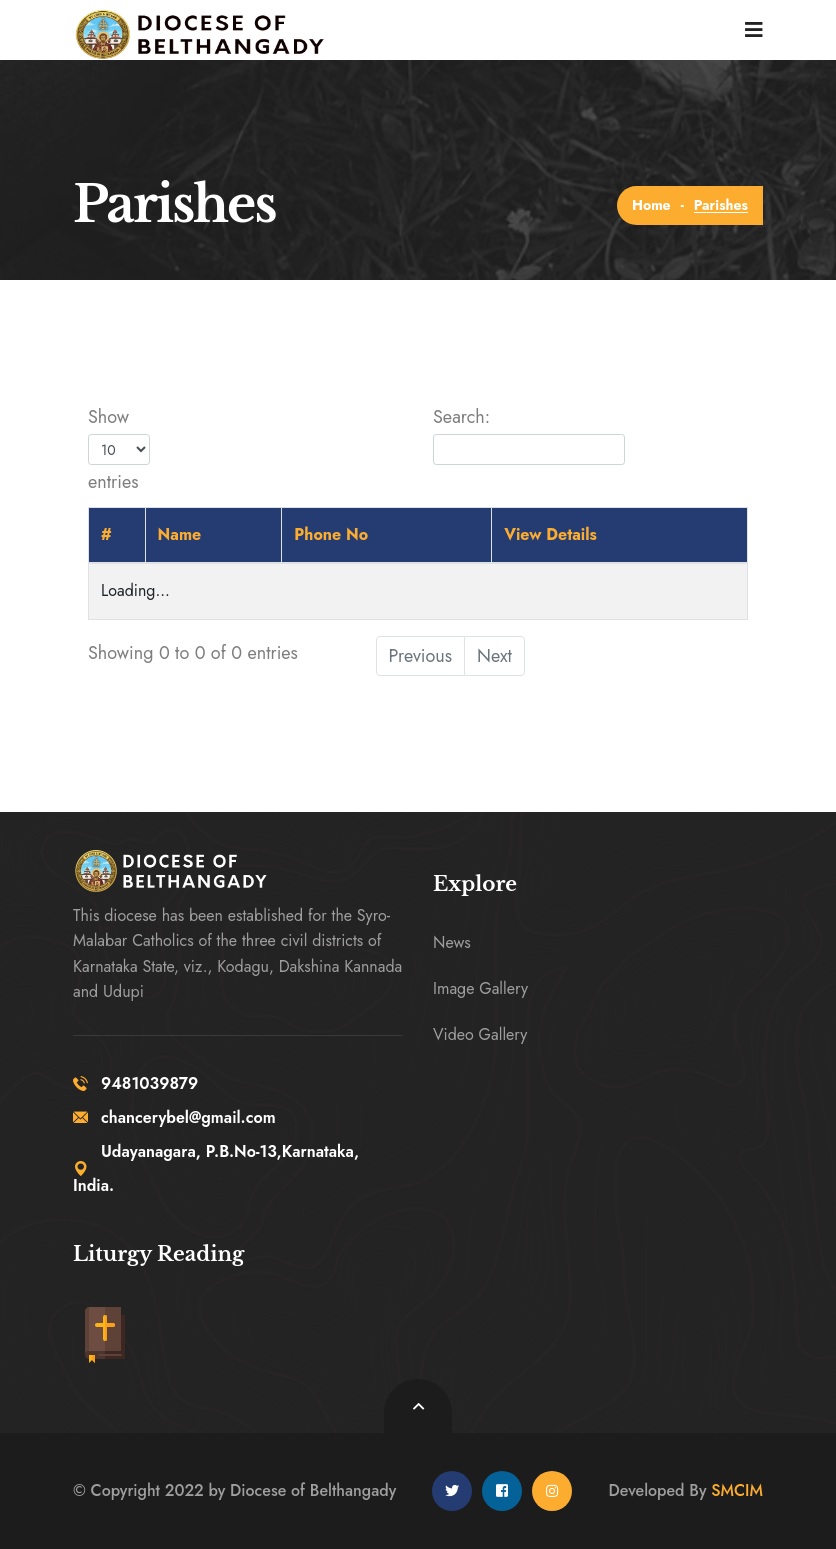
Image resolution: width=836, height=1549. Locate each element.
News (452, 942)
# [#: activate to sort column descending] (106, 534)
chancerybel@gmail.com (174, 1117)
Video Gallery (480, 1034)
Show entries (119, 449)
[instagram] (552, 1491)
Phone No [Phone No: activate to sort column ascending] (331, 534)
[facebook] (502, 1491)
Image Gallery (480, 988)
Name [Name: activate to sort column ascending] (180, 534)
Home (651, 205)
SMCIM (737, 1490)
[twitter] (452, 1491)
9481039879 (135, 1083)
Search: (529, 434)
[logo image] (190, 30)
